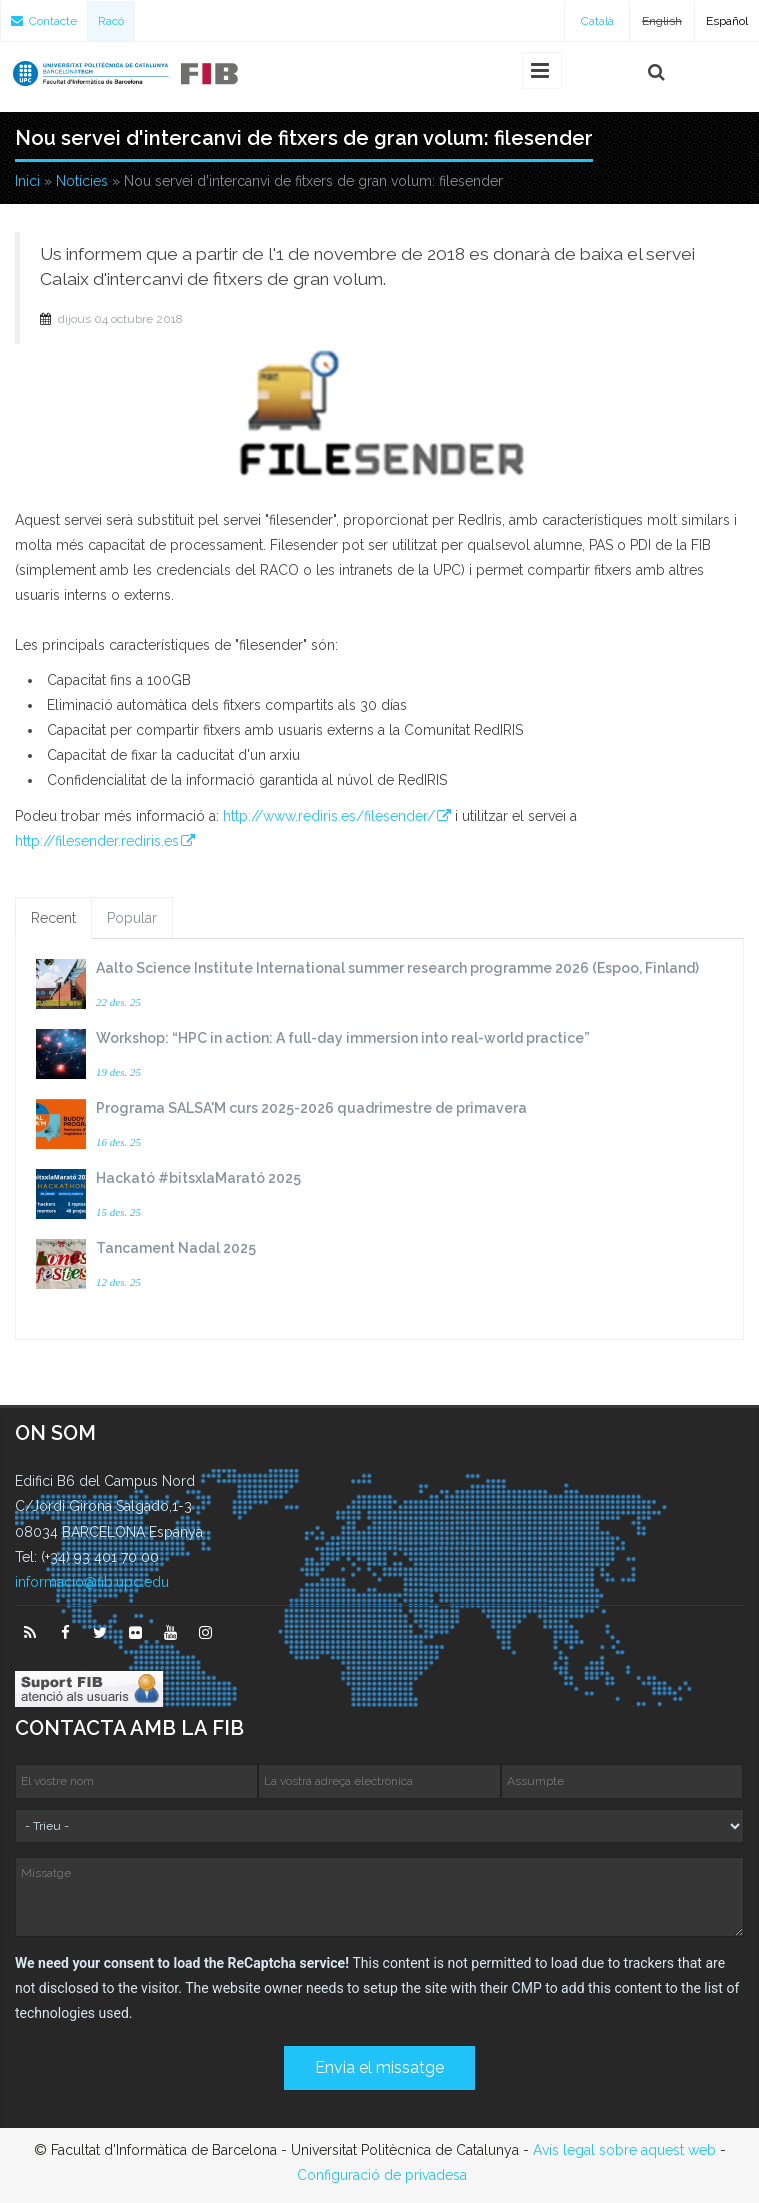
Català (597, 21)
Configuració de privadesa (382, 2175)
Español (727, 21)
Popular (132, 918)
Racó (111, 21)
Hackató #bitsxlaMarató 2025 (198, 1178)
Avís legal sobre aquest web (624, 2150)
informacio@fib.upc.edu (92, 1582)
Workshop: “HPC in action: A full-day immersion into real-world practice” (343, 1038)
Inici (27, 181)
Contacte (44, 21)
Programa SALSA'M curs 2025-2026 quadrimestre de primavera (311, 1108)
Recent (53, 918)
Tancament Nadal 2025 (176, 1248)
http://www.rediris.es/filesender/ (329, 816)
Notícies (82, 181)
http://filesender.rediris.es (97, 841)
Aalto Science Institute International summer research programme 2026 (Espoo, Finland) (397, 968)
